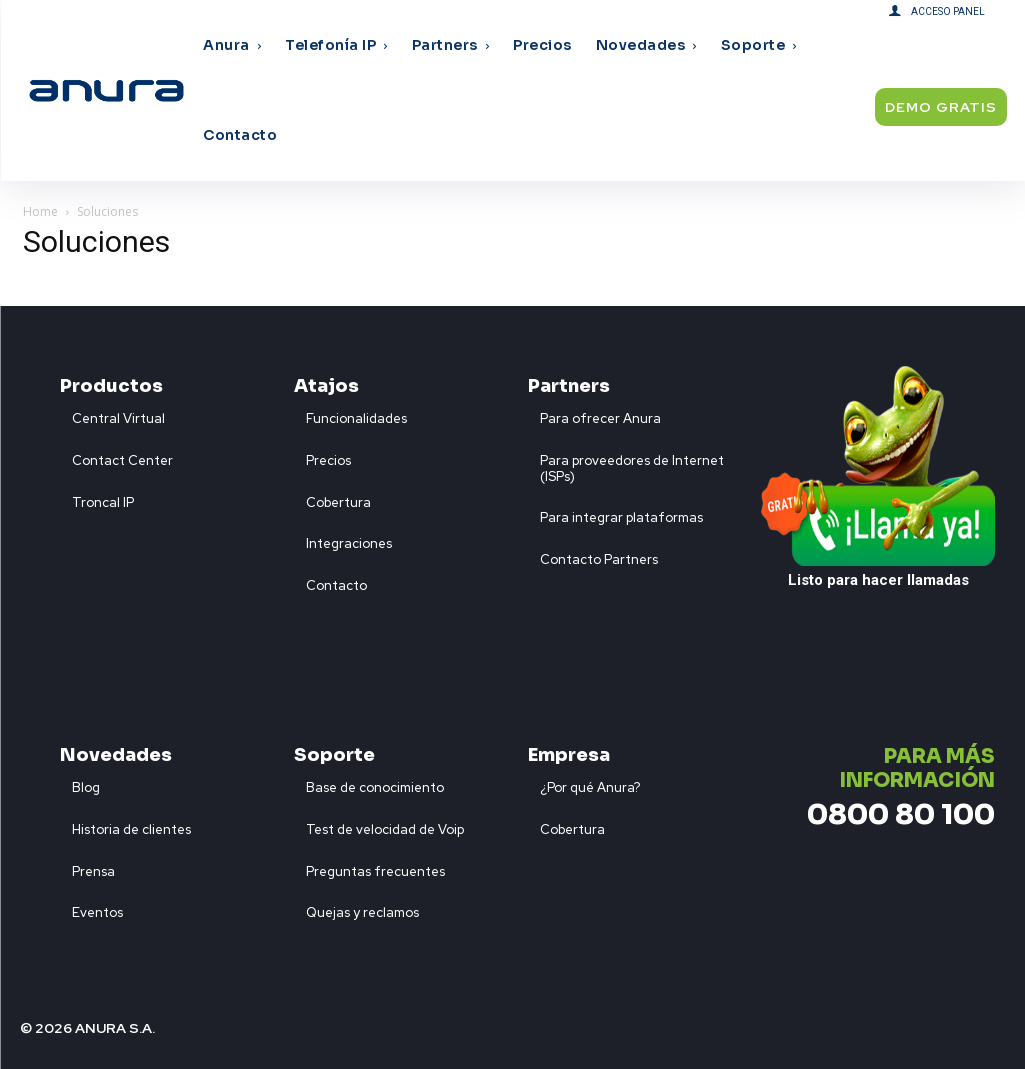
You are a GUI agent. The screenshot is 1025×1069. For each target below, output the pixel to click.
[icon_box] (112, 414)
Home (40, 211)
